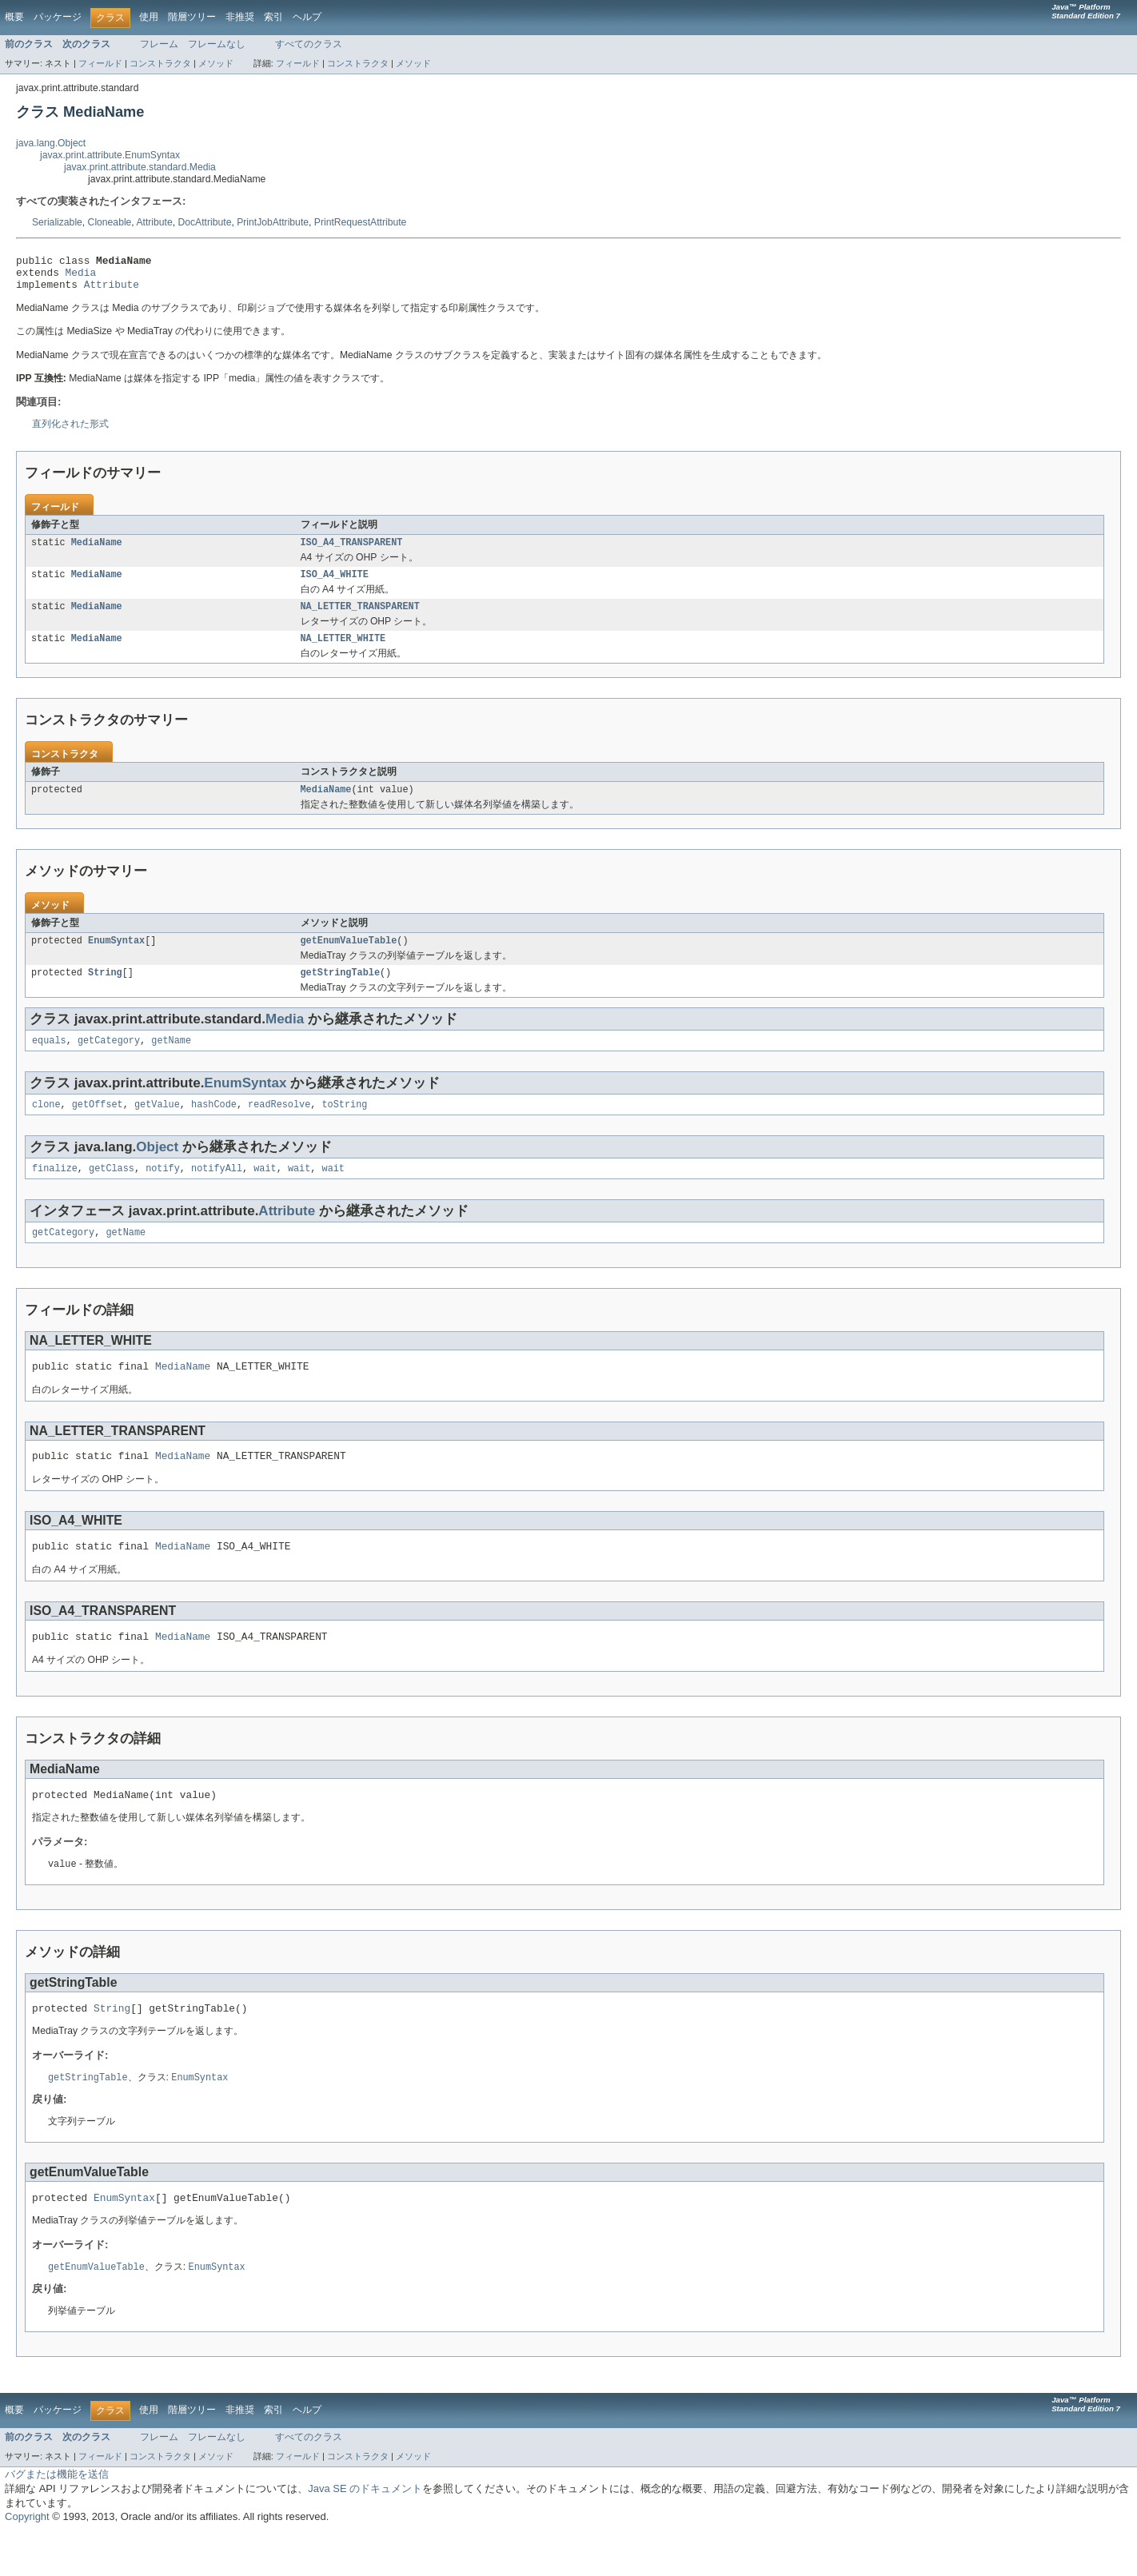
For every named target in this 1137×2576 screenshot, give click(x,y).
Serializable (57, 222)
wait (264, 1191)
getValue (157, 1125)
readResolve (279, 1125)
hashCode (214, 1125)
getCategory (109, 1060)
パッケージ (58, 16)
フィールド (100, 63)
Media (81, 276)
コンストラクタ (160, 63)
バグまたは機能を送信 (57, 2518)
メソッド (215, 63)
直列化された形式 (70, 431)
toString (344, 1125)
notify (163, 1191)
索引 (273, 16)
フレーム (159, 44)
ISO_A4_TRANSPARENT (352, 550)
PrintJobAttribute (273, 222)
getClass (111, 1191)
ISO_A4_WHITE (335, 584)
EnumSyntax (116, 957)
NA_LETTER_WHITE (343, 651)
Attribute (154, 222)
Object (157, 1168)
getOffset (97, 1125)
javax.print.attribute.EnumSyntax (110, 155)
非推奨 (239, 16)
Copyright (27, 2560)
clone (46, 1125)
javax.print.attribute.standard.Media (140, 167)
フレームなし (216, 44)
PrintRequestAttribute (360, 222)
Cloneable (110, 222)
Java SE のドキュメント (365, 2532)
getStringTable (341, 990)
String (105, 990)
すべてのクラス (308, 44)
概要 (14, 16)
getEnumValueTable (349, 957)
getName (171, 1060)
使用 (148, 16)
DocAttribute (205, 222)
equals (49, 1060)
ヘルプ (307, 16)
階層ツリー (192, 16)
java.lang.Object (51, 143)
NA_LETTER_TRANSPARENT (360, 618)
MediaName (96, 550)
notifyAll (216, 1191)
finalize (55, 1191)
